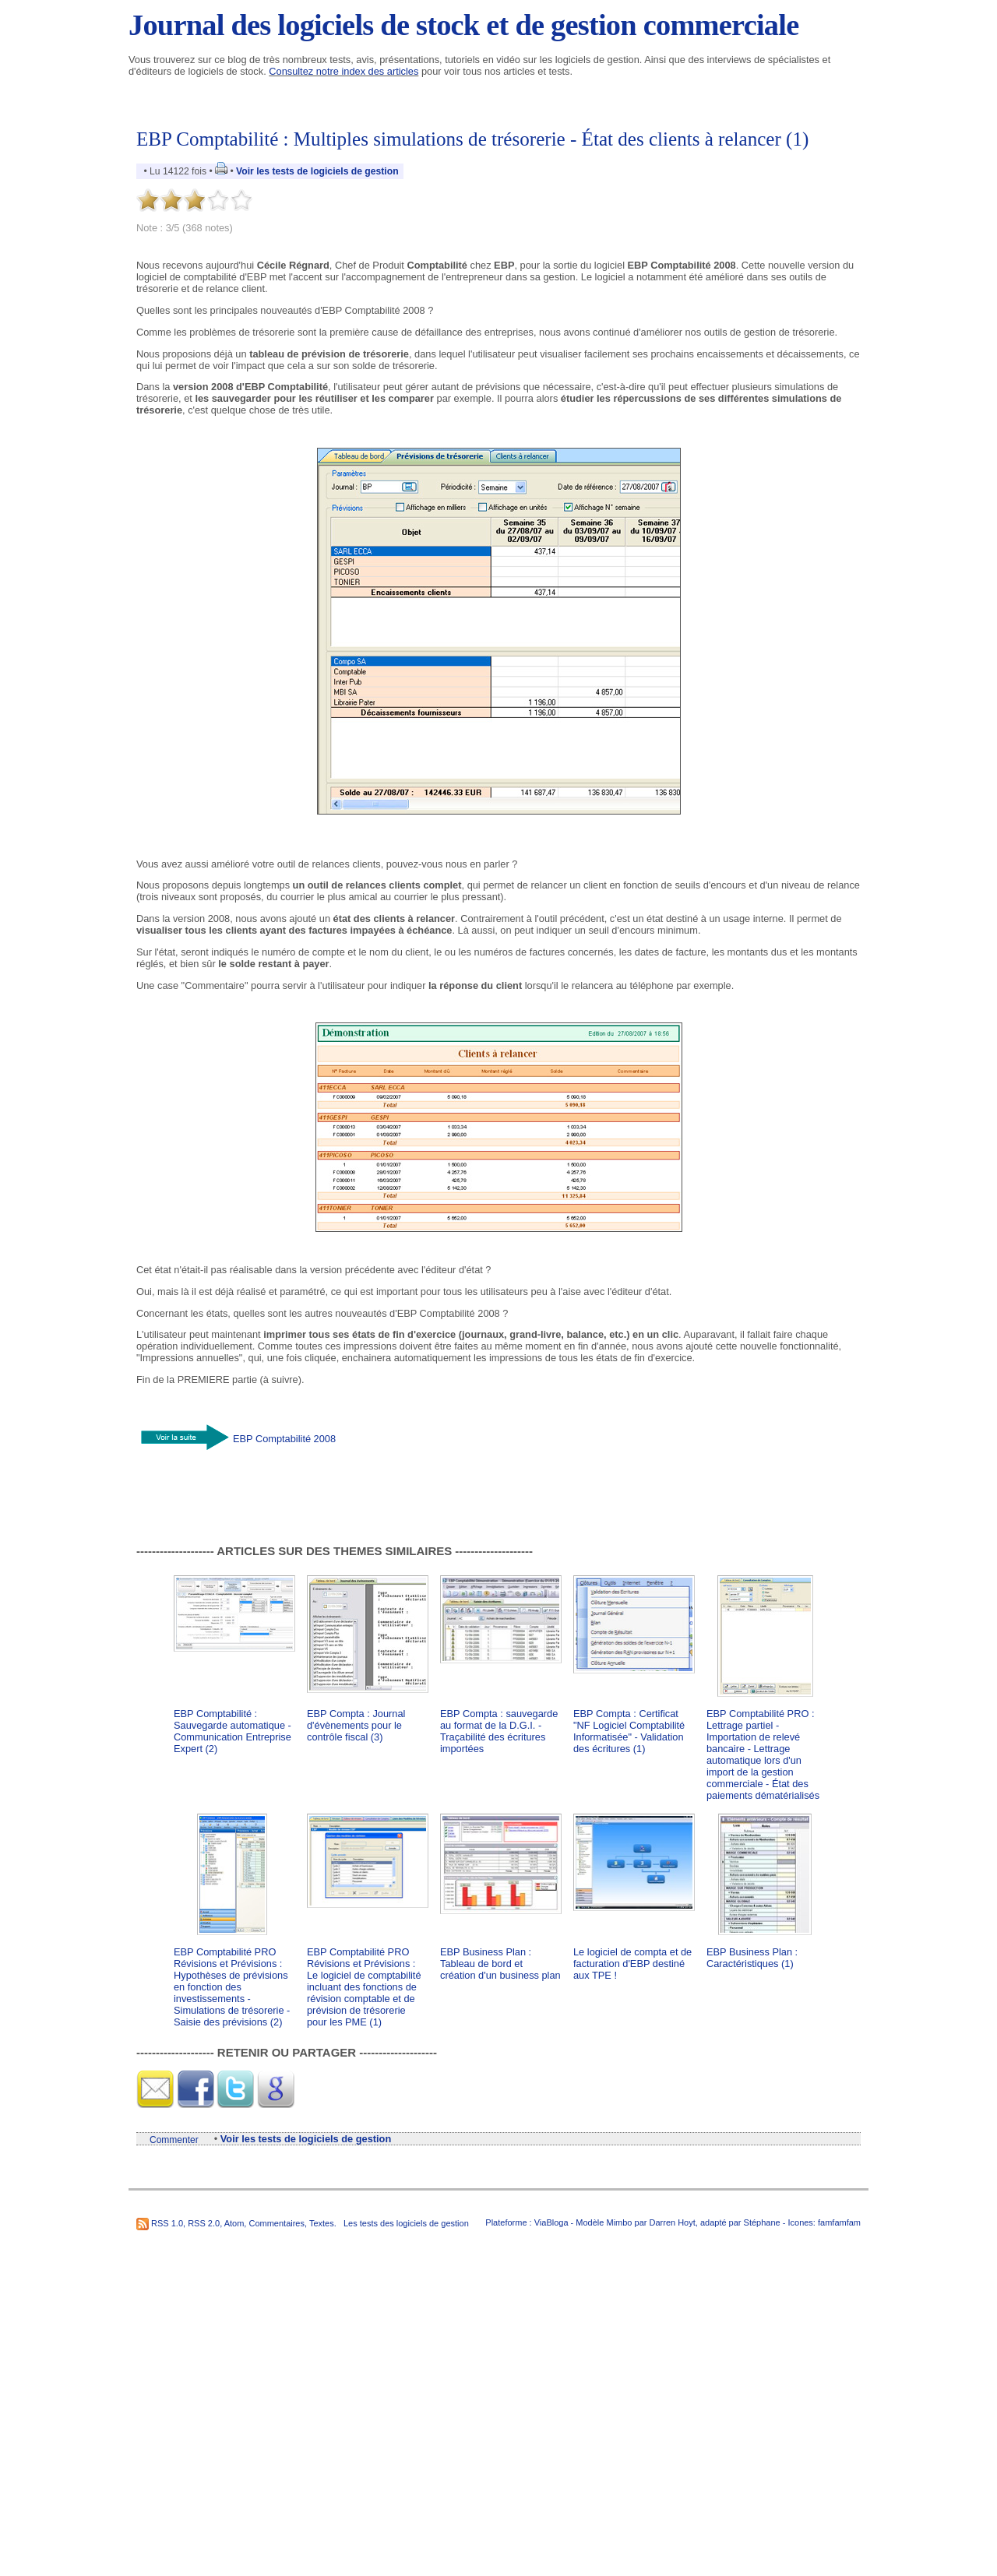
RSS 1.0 (167, 2223)
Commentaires (276, 2223)
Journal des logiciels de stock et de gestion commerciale (463, 25)
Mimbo (619, 2222)
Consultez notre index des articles (343, 71)
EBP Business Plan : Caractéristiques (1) (752, 1957)
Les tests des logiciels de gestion (406, 2223)
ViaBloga (551, 2222)
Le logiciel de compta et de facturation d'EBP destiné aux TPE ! (632, 1963)
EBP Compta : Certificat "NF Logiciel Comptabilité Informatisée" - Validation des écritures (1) (629, 1731)
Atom (234, 2223)
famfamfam (839, 2222)
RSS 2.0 (204, 2223)
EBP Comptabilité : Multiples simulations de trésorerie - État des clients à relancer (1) (472, 139)
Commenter (174, 2139)
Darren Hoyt (673, 2222)
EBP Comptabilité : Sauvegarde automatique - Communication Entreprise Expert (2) (232, 1731)
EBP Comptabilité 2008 (284, 1438)
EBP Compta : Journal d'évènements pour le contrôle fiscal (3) (356, 1725)
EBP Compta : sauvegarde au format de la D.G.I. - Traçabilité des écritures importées (499, 1731)
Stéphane (762, 2222)
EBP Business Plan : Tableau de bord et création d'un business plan (500, 1963)
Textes (321, 2223)
